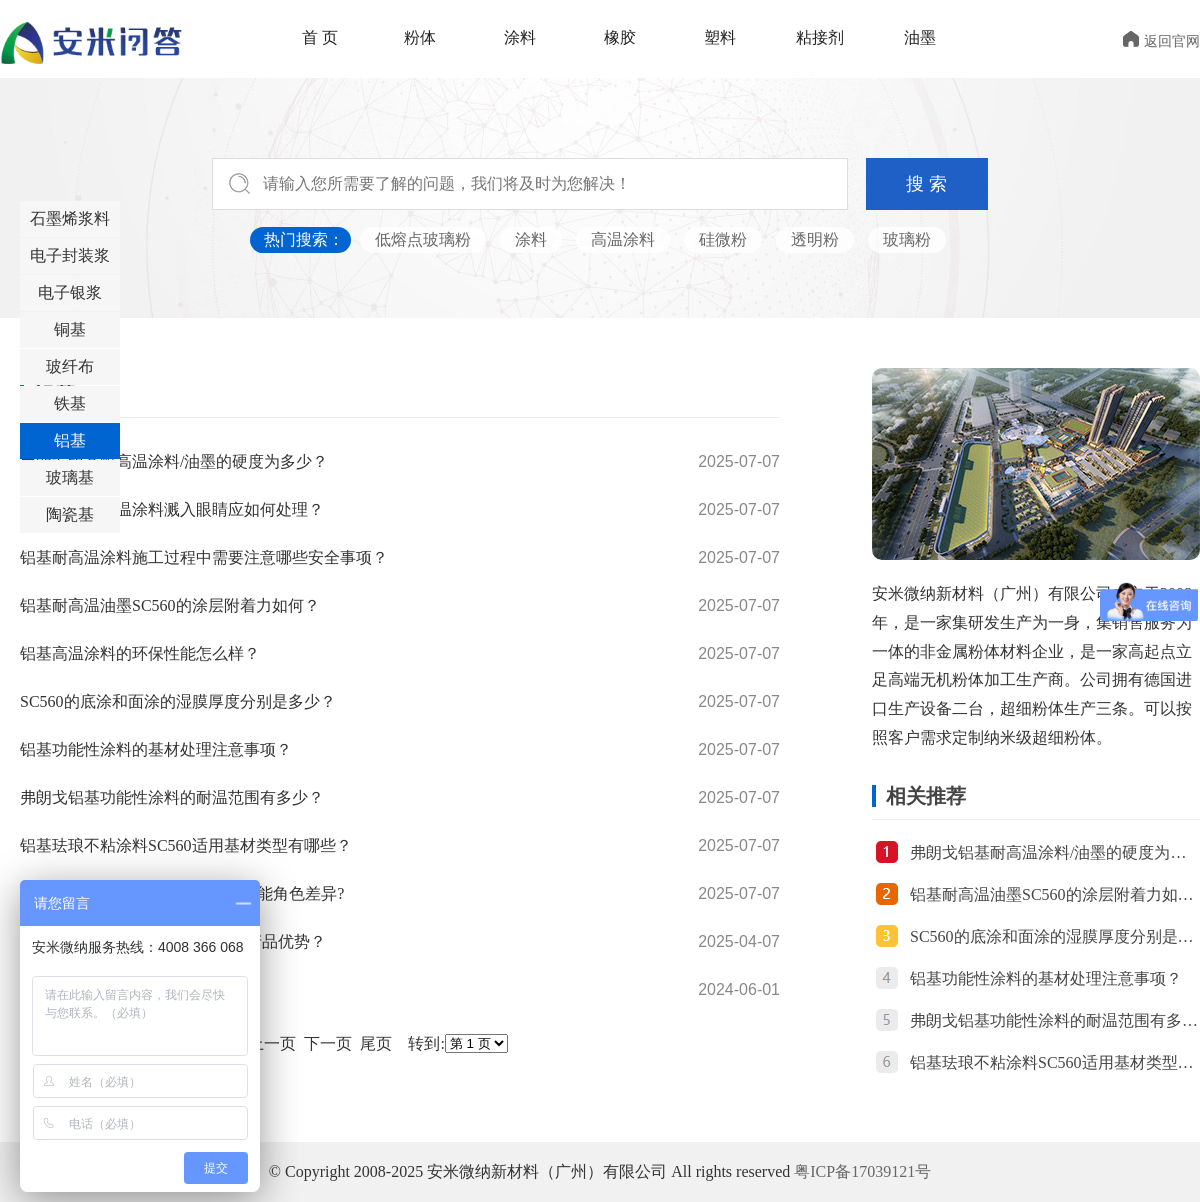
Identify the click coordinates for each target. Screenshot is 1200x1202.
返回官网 (1161, 41)
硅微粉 (723, 239)
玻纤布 (70, 366)
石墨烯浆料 (70, 218)
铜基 (70, 329)
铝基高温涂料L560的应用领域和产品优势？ (173, 941)
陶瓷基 (70, 514)
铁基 (70, 403)
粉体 (420, 37)
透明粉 (815, 239)
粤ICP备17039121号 (862, 1171)
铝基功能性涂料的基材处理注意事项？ (156, 749)
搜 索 (926, 184)
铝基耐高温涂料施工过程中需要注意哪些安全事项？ (204, 557)
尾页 (376, 1043)
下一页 (328, 1043)
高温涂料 (623, 239)
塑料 (720, 37)
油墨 (920, 37)
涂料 (520, 37)
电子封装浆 (70, 255)
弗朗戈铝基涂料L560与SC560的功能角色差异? (182, 893)
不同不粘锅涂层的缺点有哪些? (127, 989)
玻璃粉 (907, 239)
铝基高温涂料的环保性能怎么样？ (140, 653)
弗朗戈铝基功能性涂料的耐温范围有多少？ (172, 797)
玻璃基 (70, 477)
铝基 (70, 440)
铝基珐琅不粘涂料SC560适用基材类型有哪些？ (186, 845)
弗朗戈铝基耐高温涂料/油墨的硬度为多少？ (174, 461)
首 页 (320, 37)
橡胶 (620, 37)
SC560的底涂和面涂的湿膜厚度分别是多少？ (178, 701)
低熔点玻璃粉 (423, 239)
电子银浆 (70, 292)
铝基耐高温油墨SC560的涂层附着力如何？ (170, 605)
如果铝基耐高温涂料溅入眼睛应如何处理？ (172, 509)
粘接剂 (820, 37)
